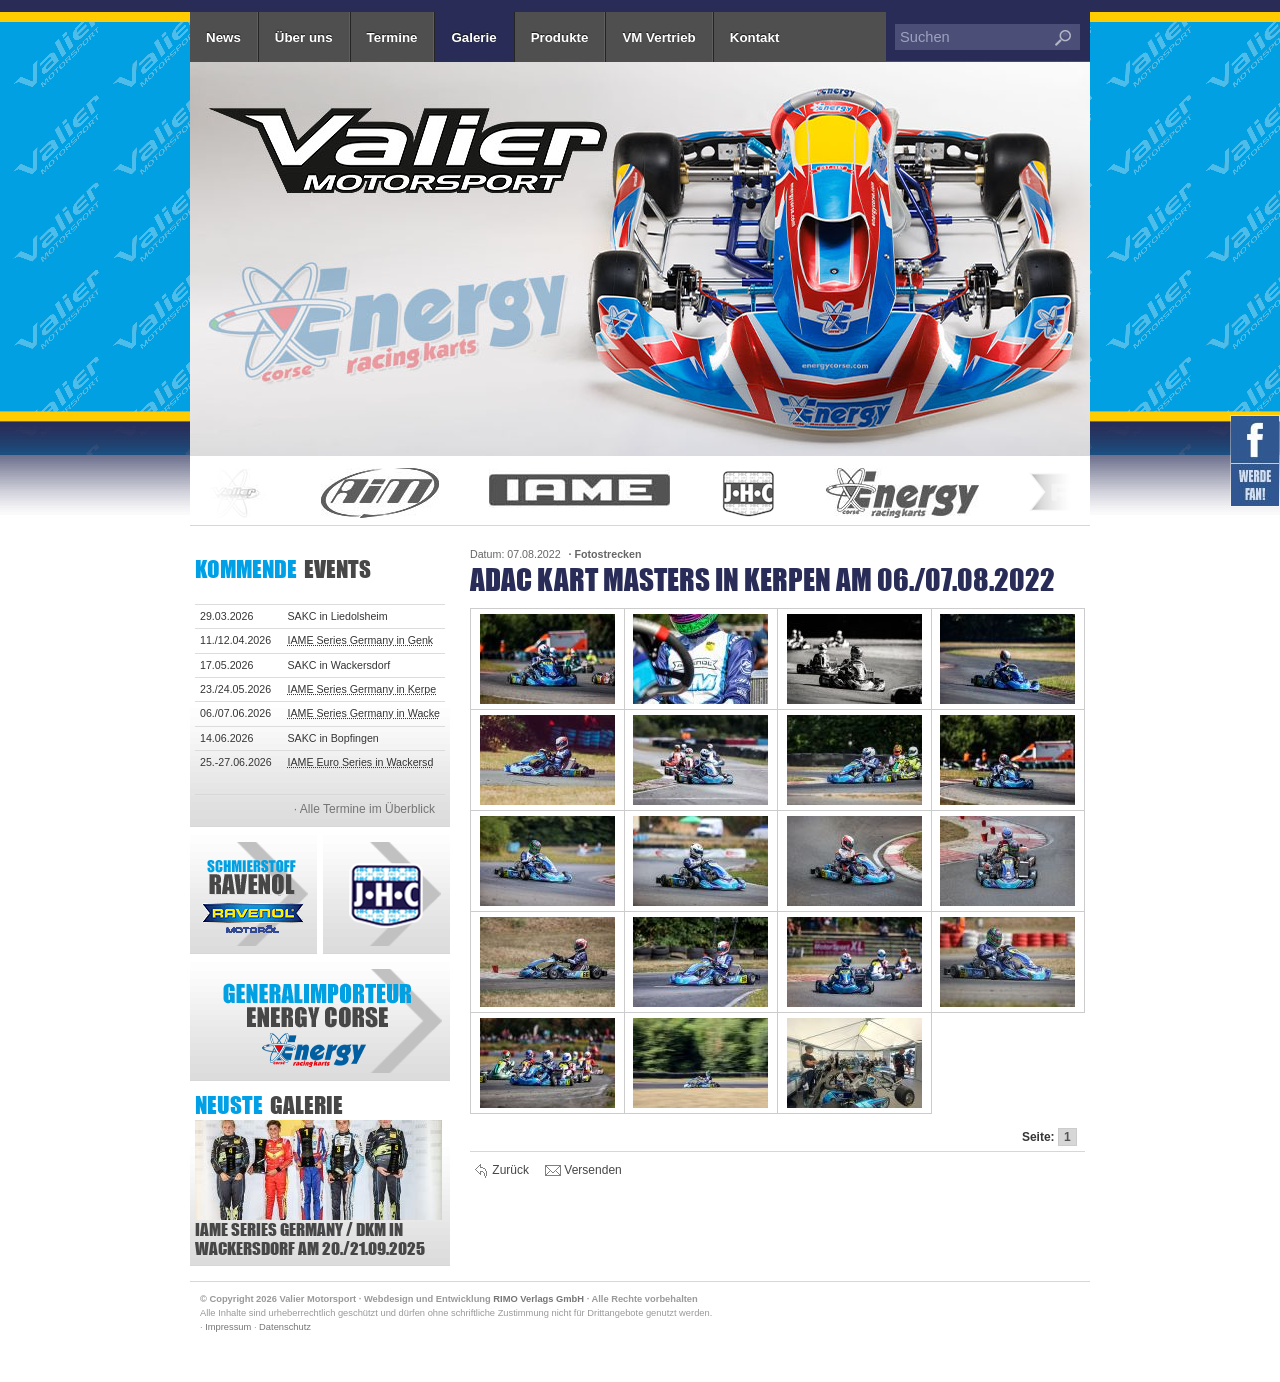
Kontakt (755, 37)
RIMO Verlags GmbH (538, 1299)
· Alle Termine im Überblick (364, 809)
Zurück (502, 1171)
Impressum (228, 1327)
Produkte (560, 37)
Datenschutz (285, 1327)
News (223, 37)
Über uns (304, 37)
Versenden (583, 1171)
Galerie (473, 37)
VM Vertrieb (658, 37)
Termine (392, 37)
